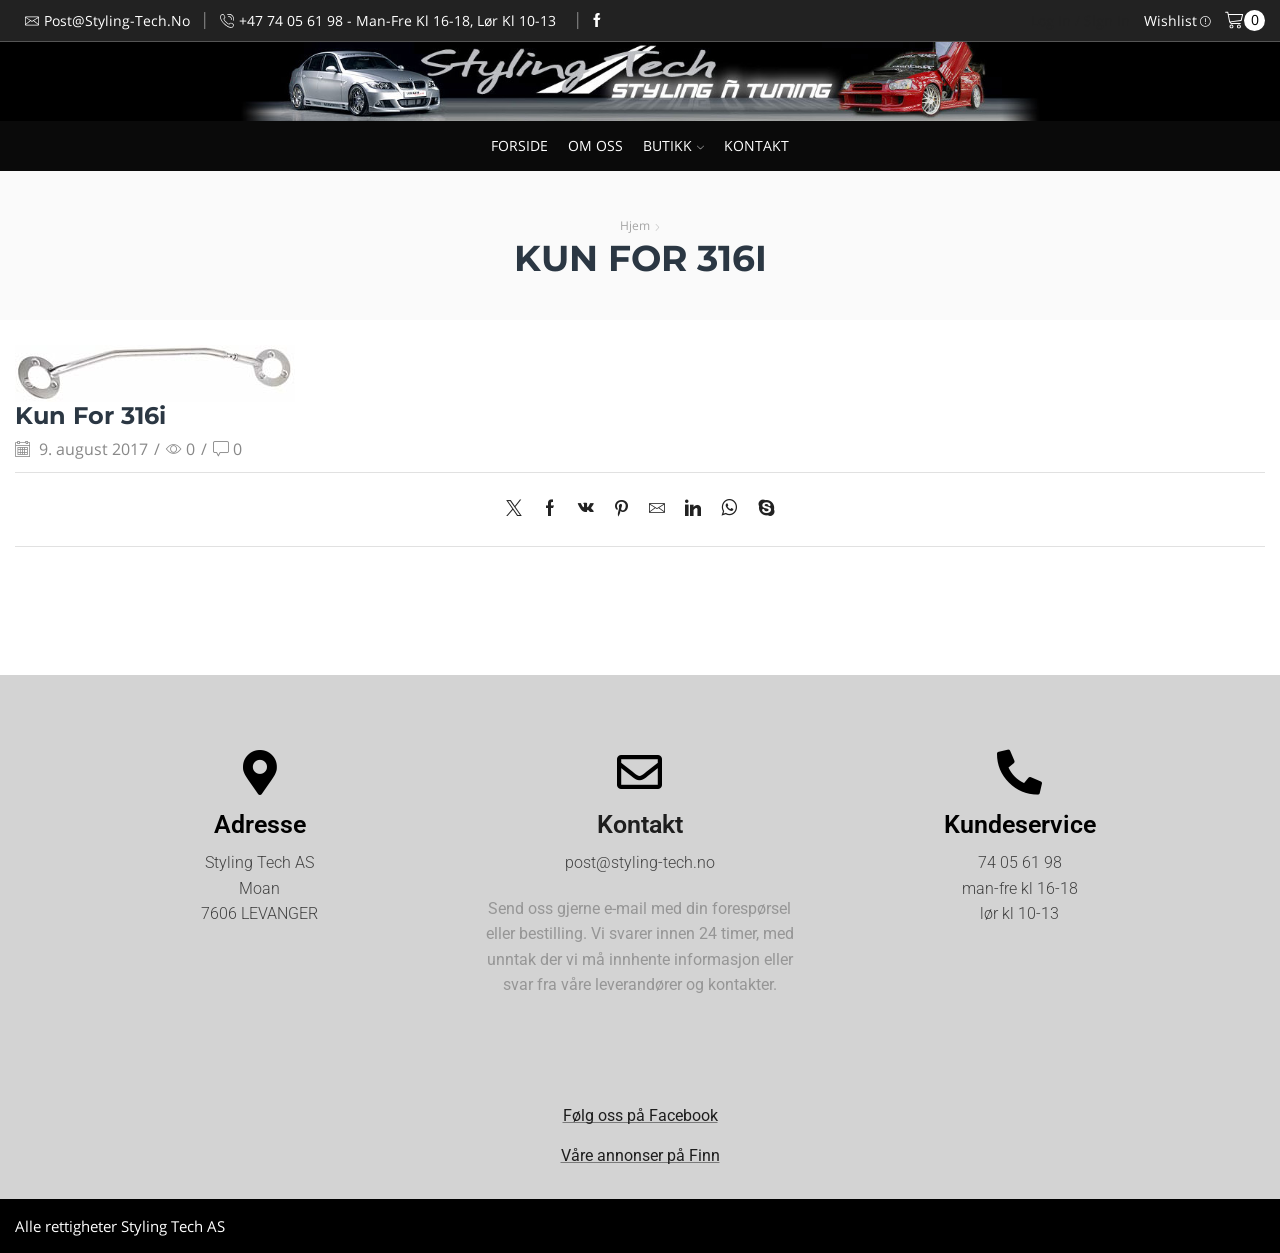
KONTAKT (756, 145)
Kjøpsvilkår (1228, 1225)
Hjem (635, 225)
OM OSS (595, 145)
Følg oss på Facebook (640, 1115)
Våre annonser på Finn (640, 1155)
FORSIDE (519, 145)
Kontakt (640, 824)
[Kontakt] (639, 772)
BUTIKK (673, 145)
